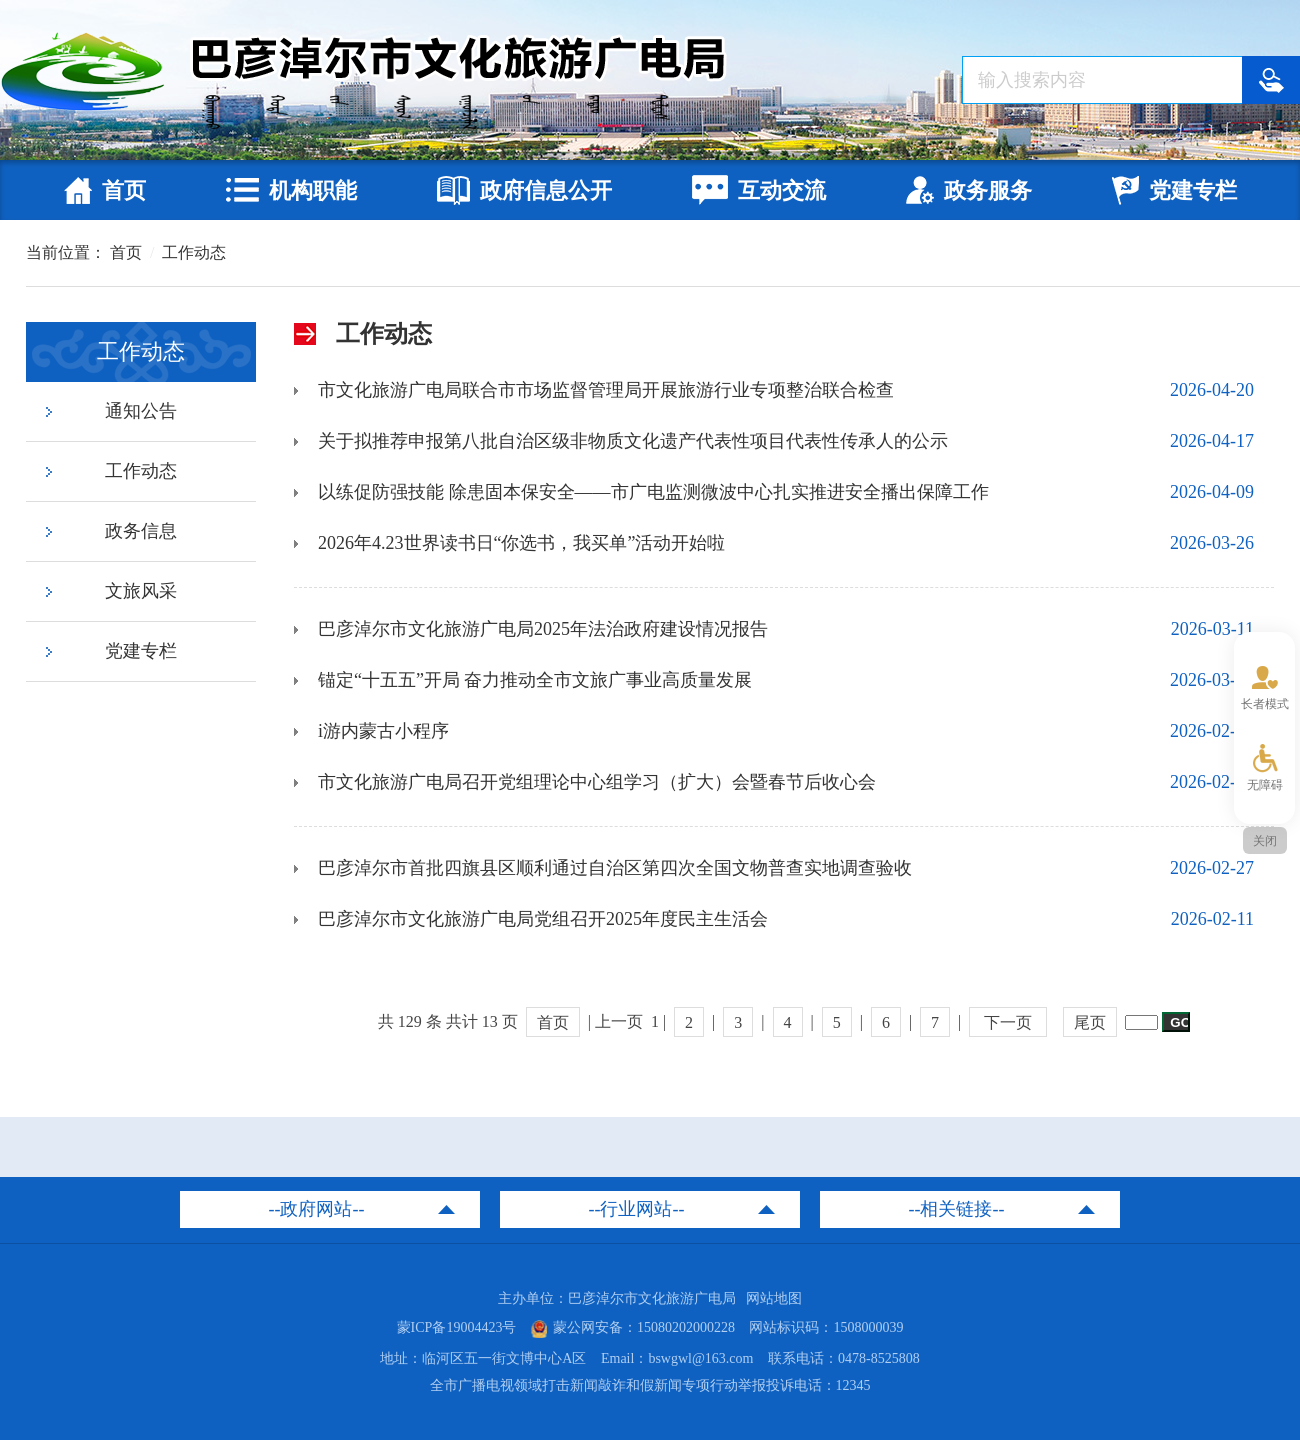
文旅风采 (141, 591)
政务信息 (141, 531)
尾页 (1090, 1022)
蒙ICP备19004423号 (457, 1327)
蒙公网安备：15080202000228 (633, 1327)
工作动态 (194, 252)
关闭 (1265, 841)
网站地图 (774, 1298)
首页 (126, 252)
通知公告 (141, 411)
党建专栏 (141, 651)
